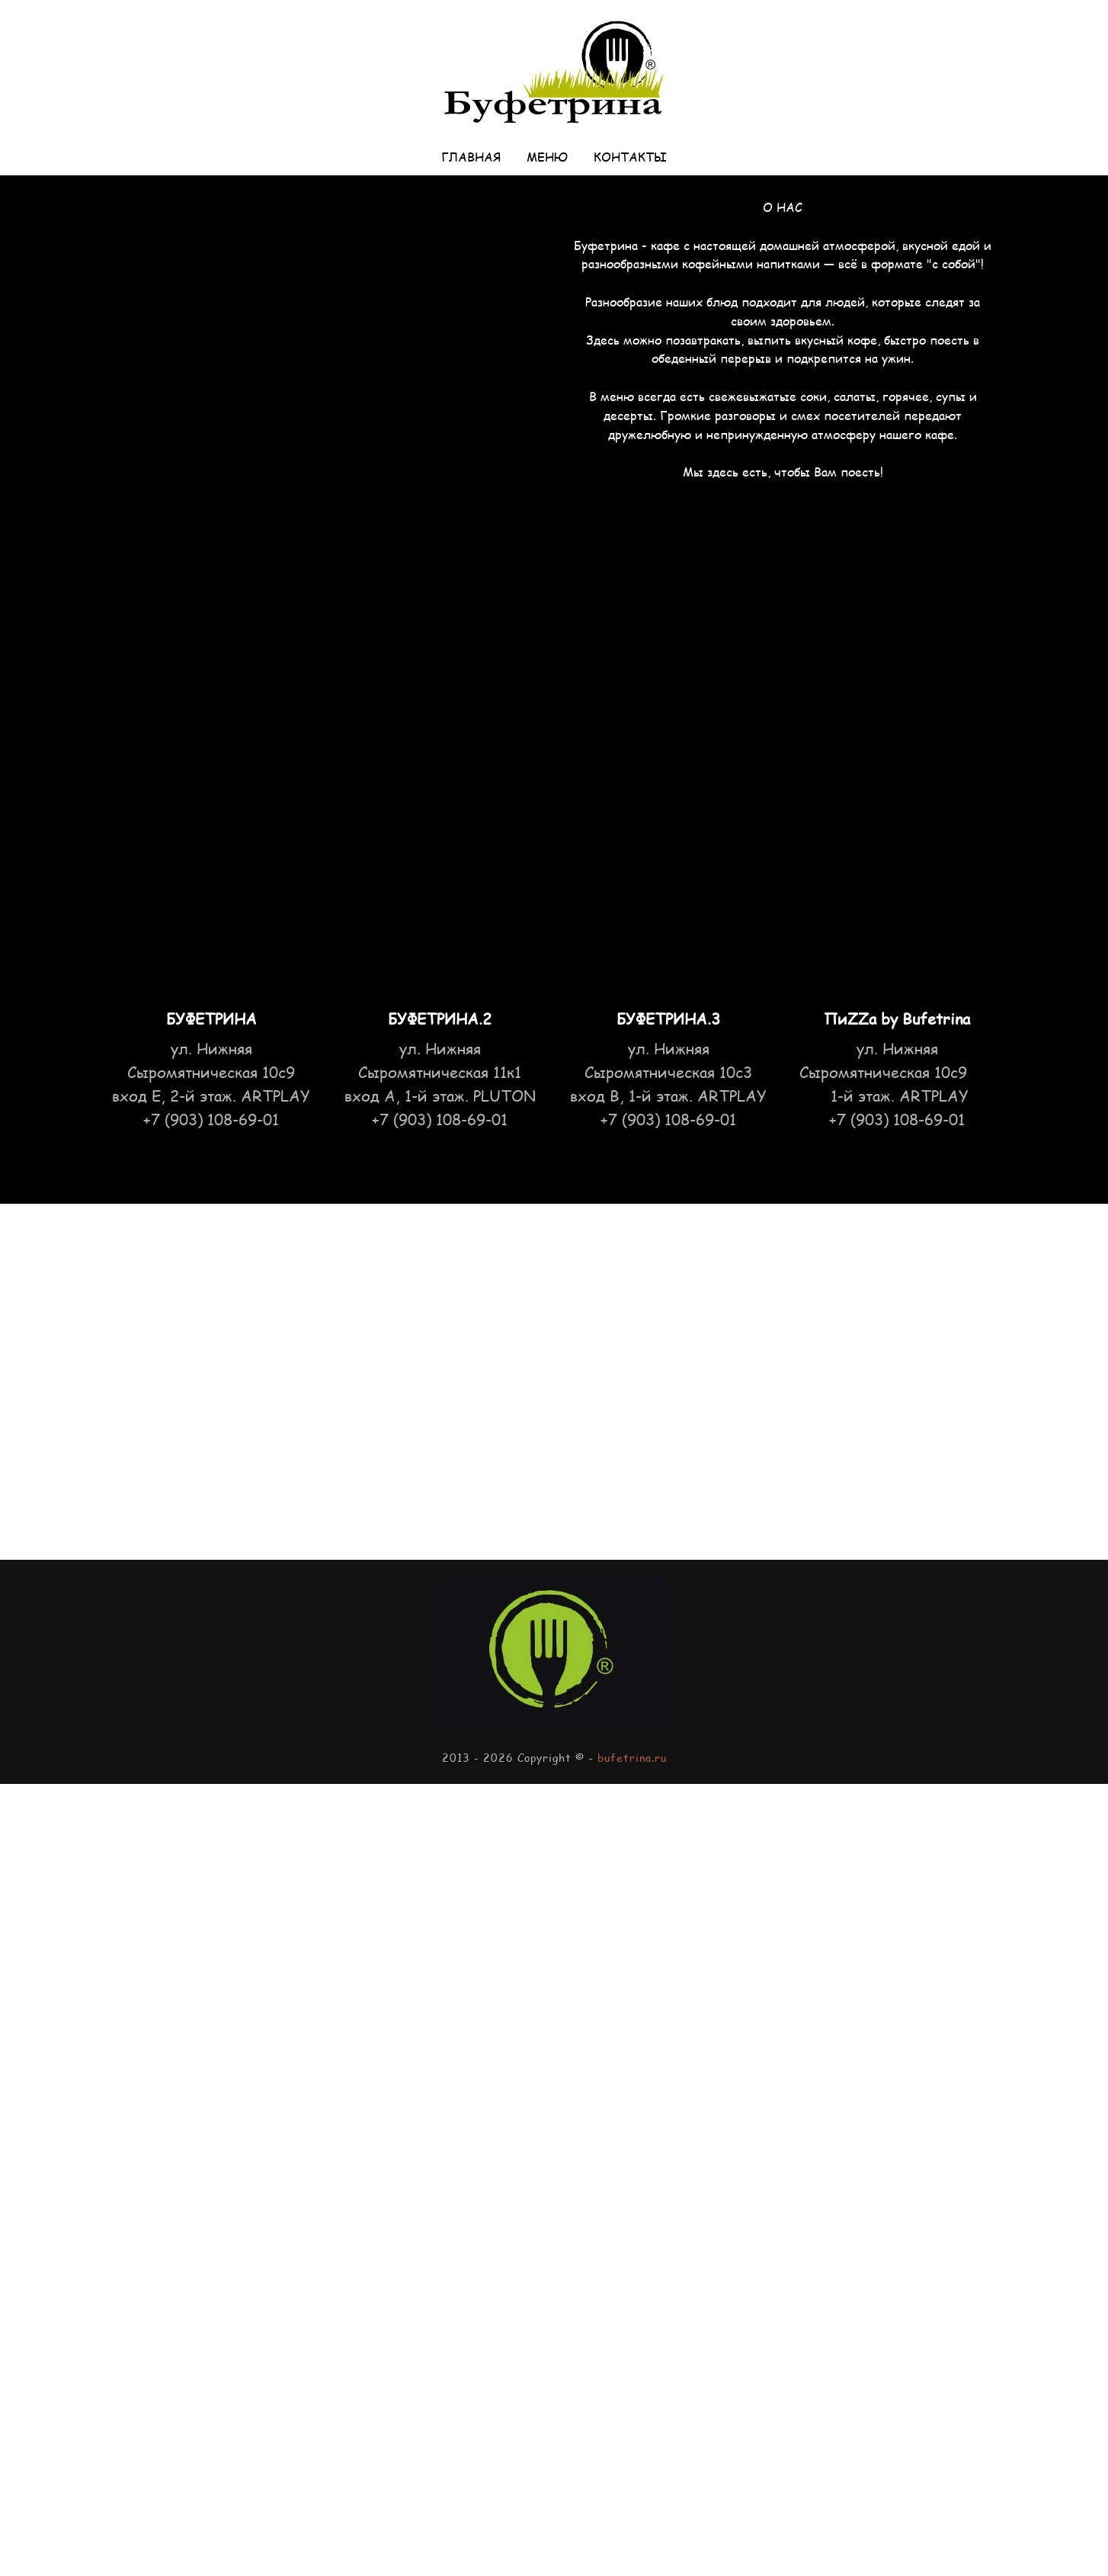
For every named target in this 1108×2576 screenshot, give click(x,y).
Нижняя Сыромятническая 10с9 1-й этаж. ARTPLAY (896, 1072)
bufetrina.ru (632, 1757)
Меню (547, 156)
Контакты (630, 156)
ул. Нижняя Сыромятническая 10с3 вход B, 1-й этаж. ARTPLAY (668, 1072)
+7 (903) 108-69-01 (440, 1119)
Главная (471, 156)
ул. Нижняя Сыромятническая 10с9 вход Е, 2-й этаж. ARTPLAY (211, 1072)
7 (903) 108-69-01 (215, 1119)
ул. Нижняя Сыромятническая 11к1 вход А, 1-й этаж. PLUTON (440, 1072)
